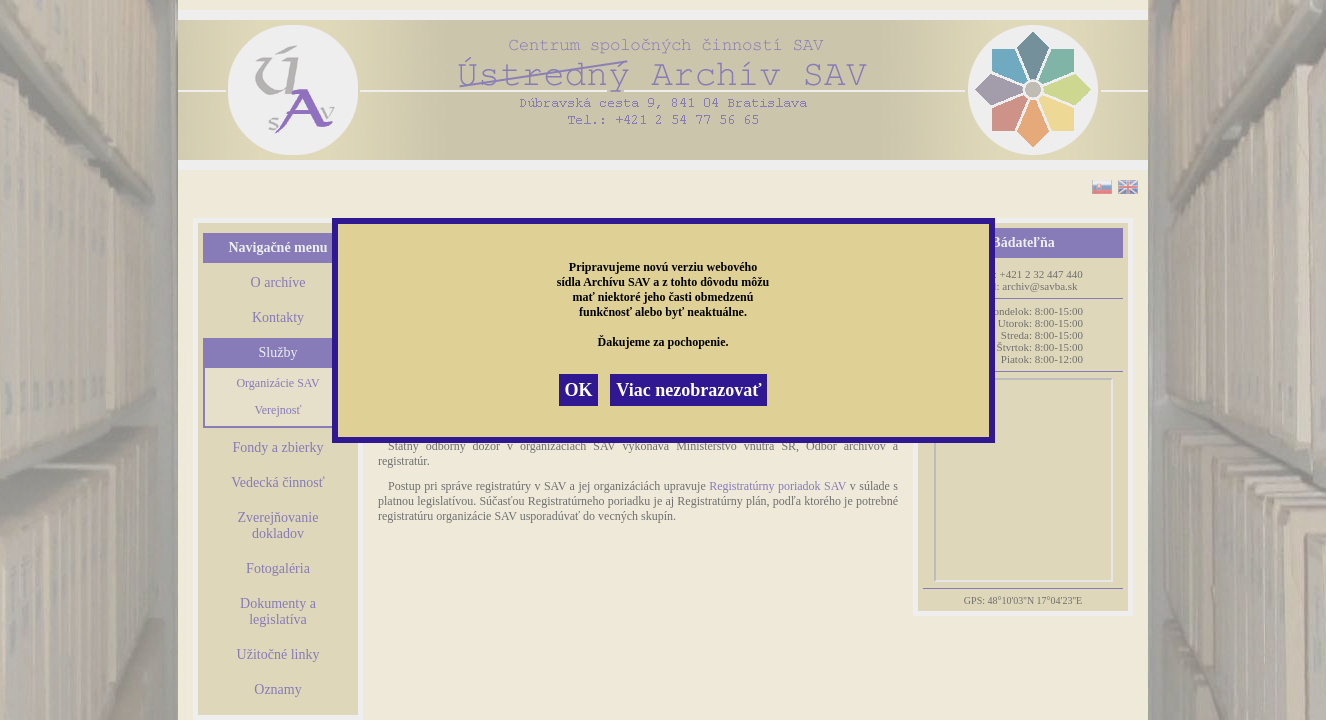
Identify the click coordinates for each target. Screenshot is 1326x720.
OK (578, 390)
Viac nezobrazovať (688, 390)
